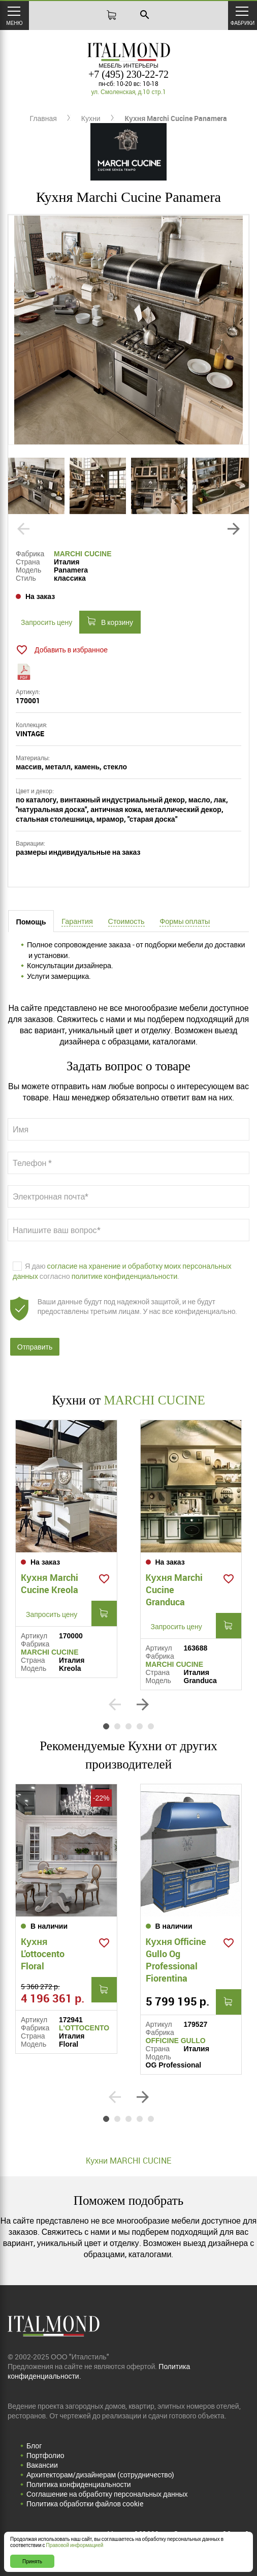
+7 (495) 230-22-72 (128, 74)
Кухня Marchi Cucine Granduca (174, 1589)
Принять (32, 2561)
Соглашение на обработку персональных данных (106, 2494)
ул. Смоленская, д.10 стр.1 (128, 91)
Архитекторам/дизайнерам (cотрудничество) (100, 2474)
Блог (34, 2445)
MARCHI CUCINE (83, 554)
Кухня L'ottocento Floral (43, 1953)
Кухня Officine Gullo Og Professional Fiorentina (176, 1959)
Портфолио (45, 2455)
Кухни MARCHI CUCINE (128, 2160)
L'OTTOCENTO (84, 2028)
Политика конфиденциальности (78, 2484)
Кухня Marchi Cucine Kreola (49, 1583)
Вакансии (42, 2465)
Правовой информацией (75, 2545)
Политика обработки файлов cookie (84, 2503)
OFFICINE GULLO (176, 2040)
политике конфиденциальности (125, 1276)
